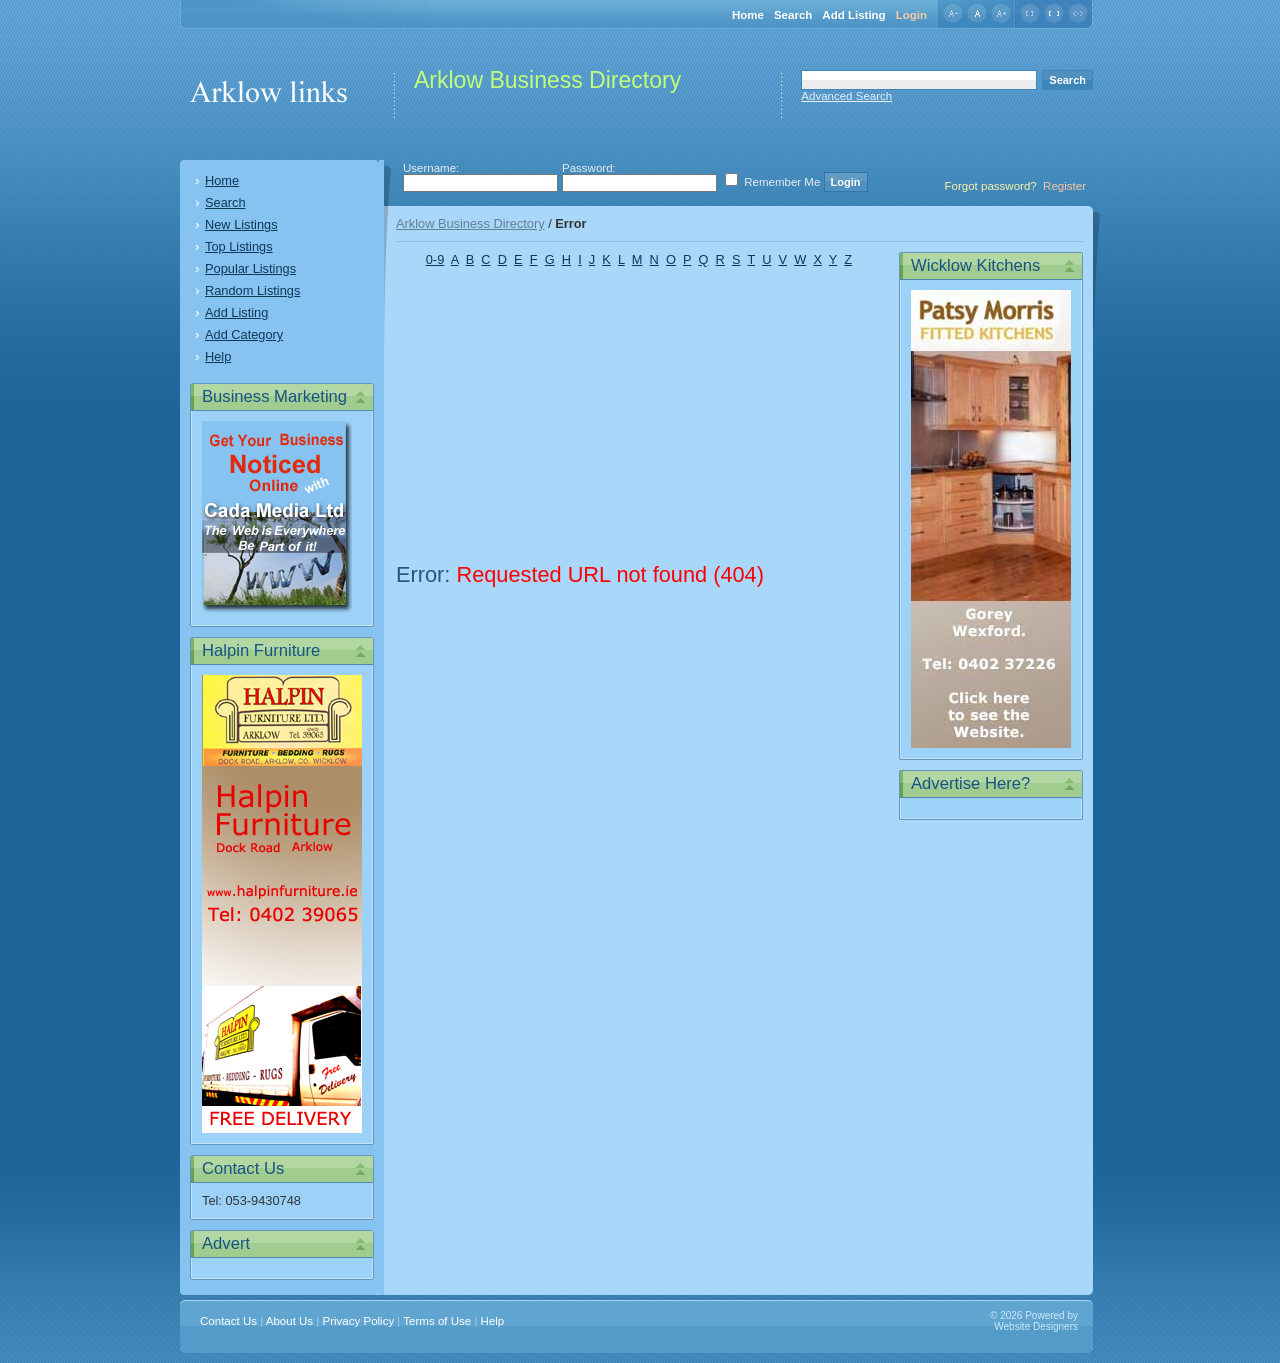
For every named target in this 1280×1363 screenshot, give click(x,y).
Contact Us (228, 1321)
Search (793, 15)
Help (218, 356)
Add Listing (853, 15)
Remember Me (782, 182)
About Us (289, 1321)
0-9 (435, 259)
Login (911, 15)
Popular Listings (250, 268)
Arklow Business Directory (470, 223)
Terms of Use (437, 1321)
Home (748, 15)
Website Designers (1036, 1326)
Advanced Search (846, 96)
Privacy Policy (359, 1321)
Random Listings (252, 290)
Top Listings (239, 246)
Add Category (244, 334)
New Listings (241, 224)
